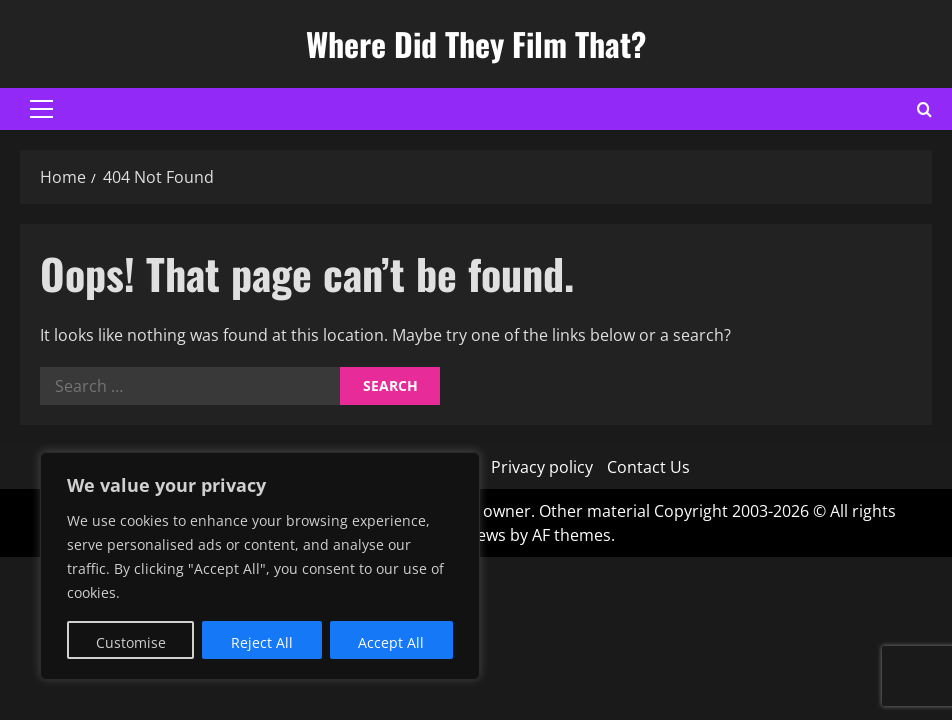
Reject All (262, 642)
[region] (260, 566)
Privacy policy (542, 467)
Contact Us (648, 467)
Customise (131, 642)
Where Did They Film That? (476, 43)
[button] (41, 109)
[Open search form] (924, 109)
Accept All (391, 642)
